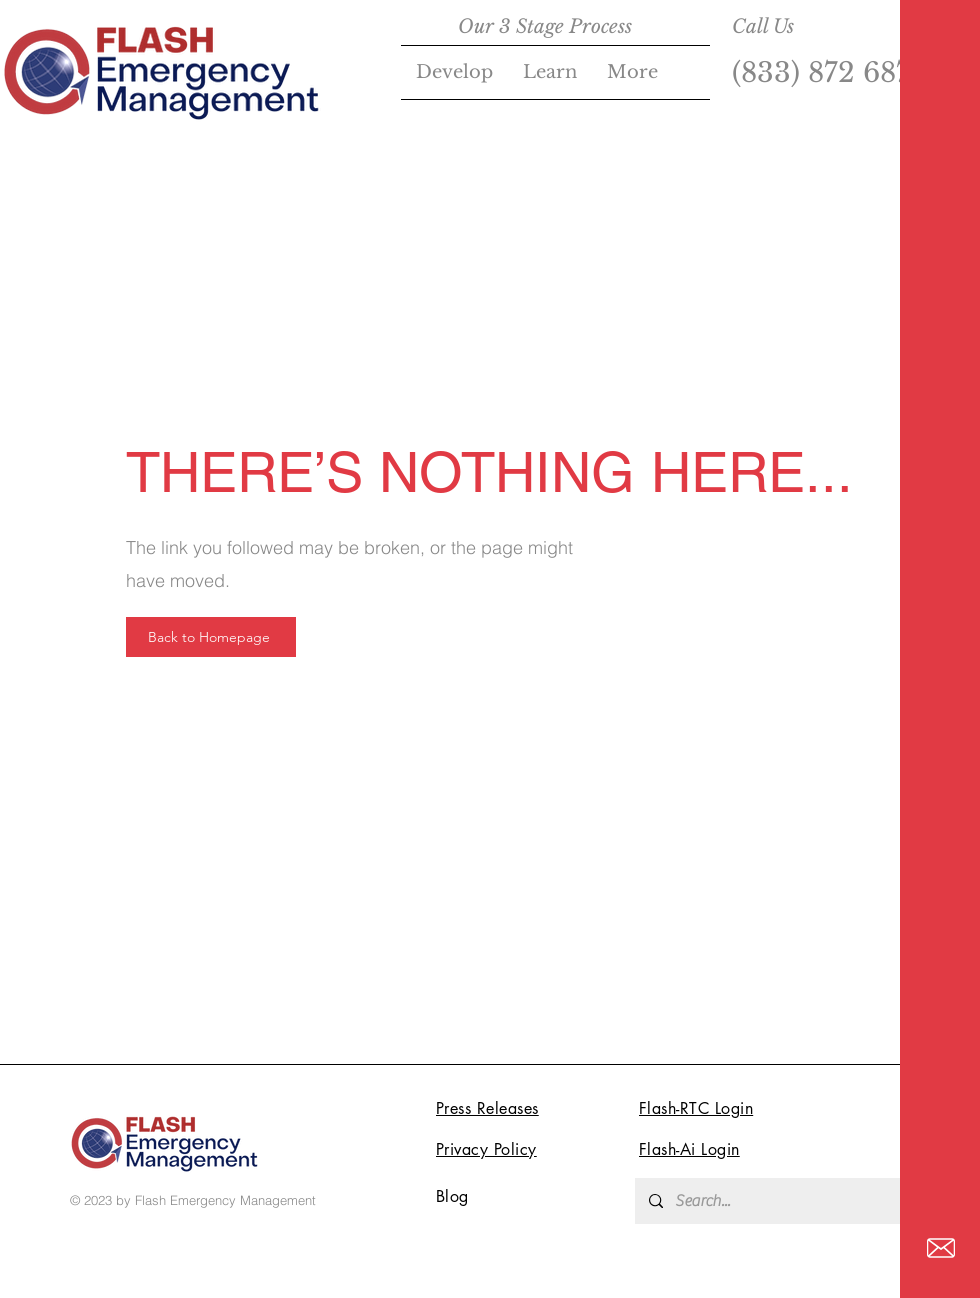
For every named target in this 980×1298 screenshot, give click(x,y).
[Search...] (786, 1201)
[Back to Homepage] (211, 637)
